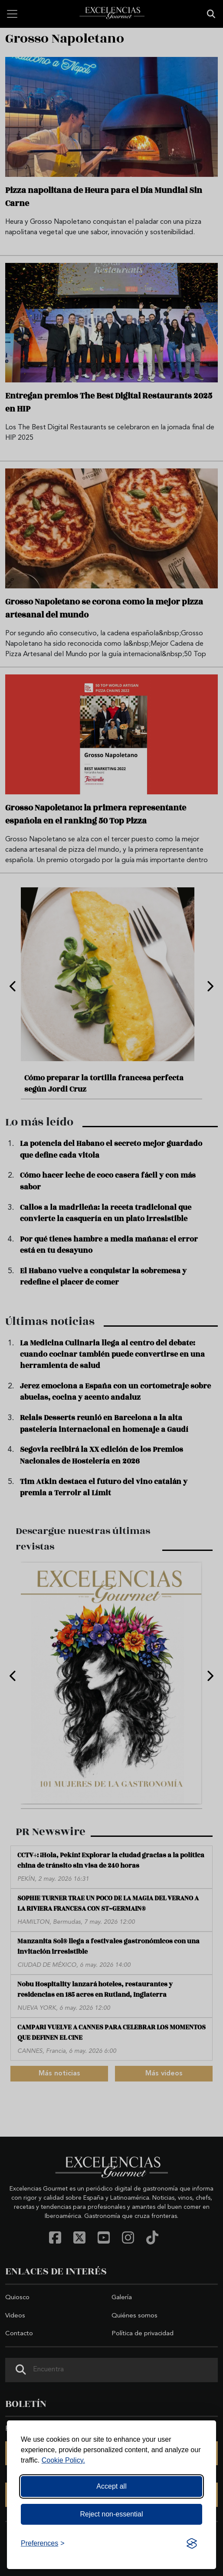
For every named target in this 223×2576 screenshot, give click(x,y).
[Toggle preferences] (43, 2543)
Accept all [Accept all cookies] (111, 2486)
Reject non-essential (111, 2514)
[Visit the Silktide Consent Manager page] (191, 2543)
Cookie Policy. (63, 2460)
